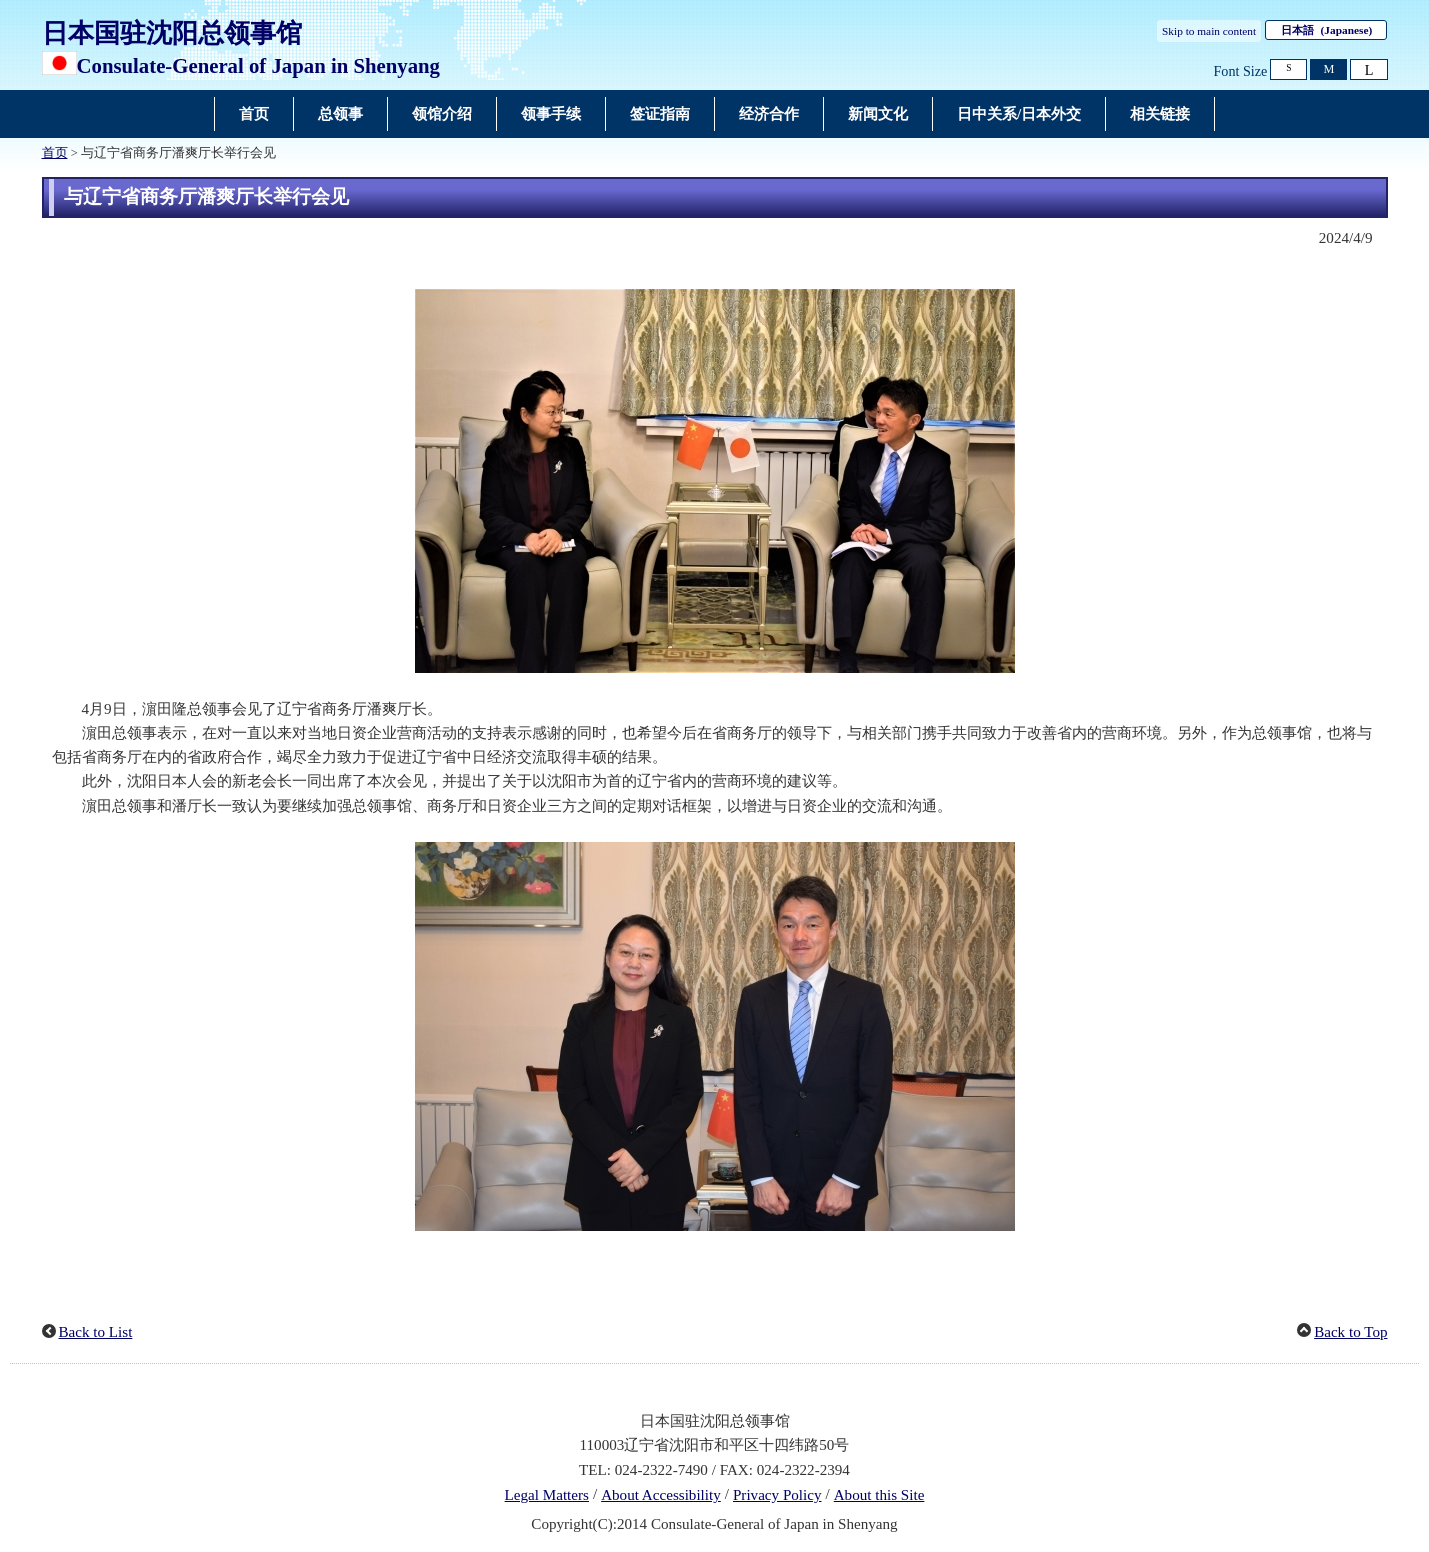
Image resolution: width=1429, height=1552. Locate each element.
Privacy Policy (777, 1495)
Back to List (96, 1332)
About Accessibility (661, 1495)
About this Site (879, 1495)
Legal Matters (547, 1495)
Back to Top (1350, 1332)
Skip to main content (1209, 31)
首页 (55, 153)
